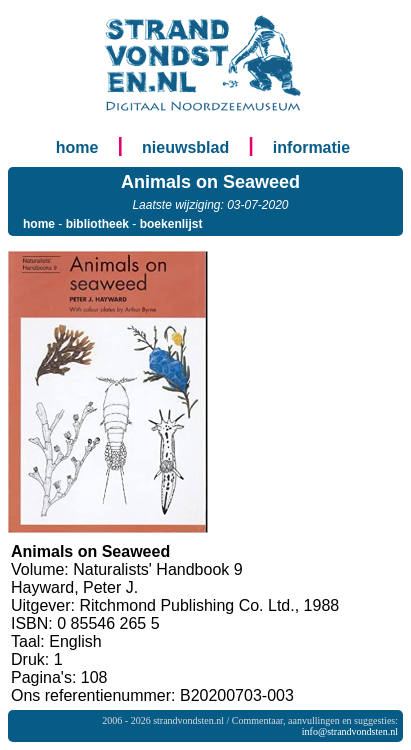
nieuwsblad (185, 147)
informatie (311, 147)
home (77, 147)
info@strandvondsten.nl (350, 731)
